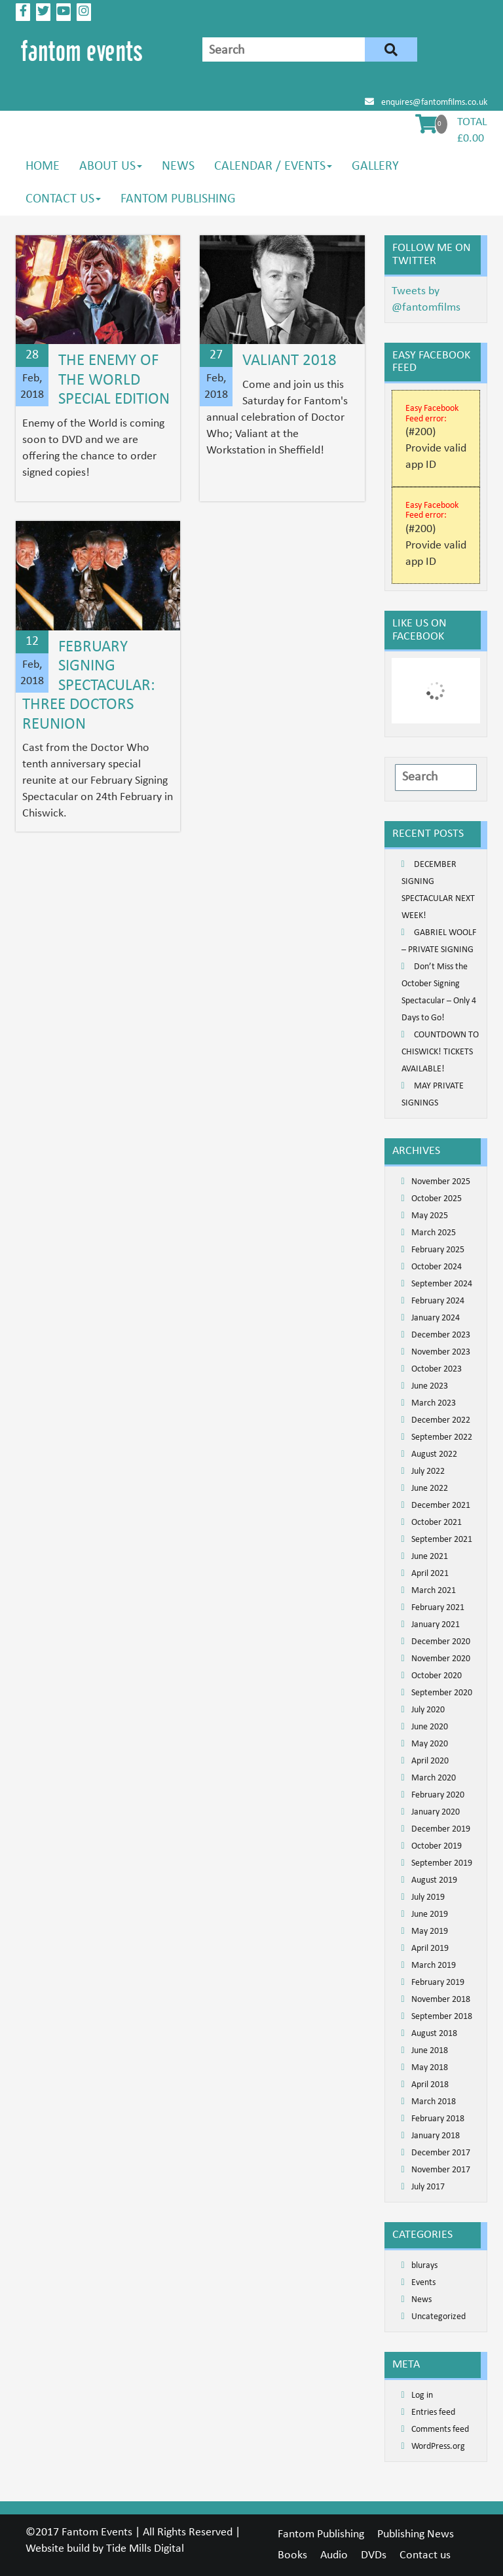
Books (292, 2555)
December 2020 (440, 1642)
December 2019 (440, 1829)
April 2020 (430, 1761)
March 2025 (433, 1233)
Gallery (375, 166)
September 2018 (441, 2017)
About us (110, 166)
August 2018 (434, 2034)
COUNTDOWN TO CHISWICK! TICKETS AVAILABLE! (440, 1052)
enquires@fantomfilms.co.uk (426, 102)
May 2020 (429, 1744)
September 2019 (441, 1863)
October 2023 (436, 1369)
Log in (422, 2395)
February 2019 (437, 1983)
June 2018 (429, 2051)
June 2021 (429, 1557)
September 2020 (441, 1693)
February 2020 (437, 1795)
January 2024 (435, 1318)
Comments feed (440, 2429)
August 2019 (434, 1880)
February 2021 (437, 1608)
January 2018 (435, 2136)
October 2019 (436, 1846)
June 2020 (429, 1727)
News (178, 166)
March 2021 (433, 1591)
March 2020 (433, 1778)
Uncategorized (438, 2317)
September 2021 (441, 1540)
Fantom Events (97, 2532)
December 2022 (440, 1420)
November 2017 (440, 2170)
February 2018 (437, 2119)
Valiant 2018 (289, 361)
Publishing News (415, 2534)
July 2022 (428, 1471)
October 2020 (436, 1676)
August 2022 (434, 1454)
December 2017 (440, 2153)
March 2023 (433, 1403)
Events (423, 2283)
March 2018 (433, 2102)
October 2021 (436, 1523)
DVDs (373, 2555)
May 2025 (429, 1216)
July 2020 (428, 1710)
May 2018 (429, 2068)
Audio (334, 2555)
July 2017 (428, 2187)
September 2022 (441, 1437)
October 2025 (436, 1199)
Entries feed (433, 2412)
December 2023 (440, 1335)
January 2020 (435, 1812)
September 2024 (441, 1284)
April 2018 (430, 2085)
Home (43, 166)
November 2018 (440, 2000)
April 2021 (430, 1574)
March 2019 (433, 1965)
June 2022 (429, 1488)
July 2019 (428, 1897)
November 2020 (440, 1659)
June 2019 (429, 1914)
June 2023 (429, 1386)
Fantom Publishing (178, 199)
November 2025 (440, 1182)
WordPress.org (438, 2446)
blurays (424, 2266)
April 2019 (430, 1948)
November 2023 (440, 1352)
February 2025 (437, 1250)
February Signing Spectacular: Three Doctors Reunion (88, 686)
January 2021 (435, 1625)
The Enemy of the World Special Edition (114, 380)
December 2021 (440, 1505)
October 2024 (436, 1267)
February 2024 (437, 1301)
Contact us (63, 199)
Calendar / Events (273, 166)
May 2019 (429, 1931)
